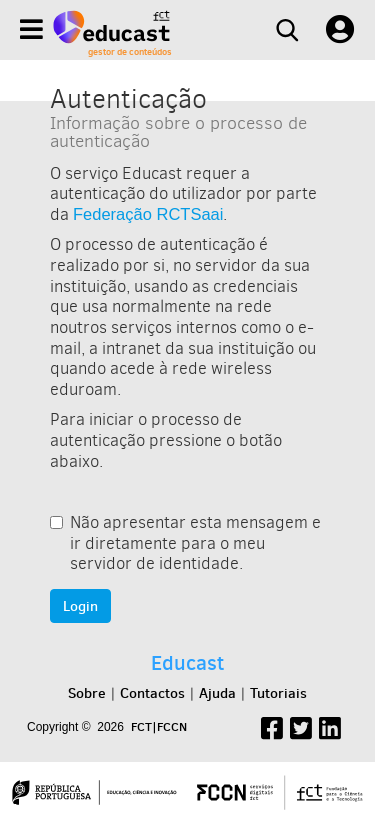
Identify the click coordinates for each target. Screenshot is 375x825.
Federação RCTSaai (148, 214)
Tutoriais (278, 693)
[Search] (287, 30)
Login (80, 606)
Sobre (87, 693)
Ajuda (217, 693)
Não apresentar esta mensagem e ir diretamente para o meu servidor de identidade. (185, 543)
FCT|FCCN (159, 726)
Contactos (152, 693)
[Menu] (31, 29)
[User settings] (340, 30)
